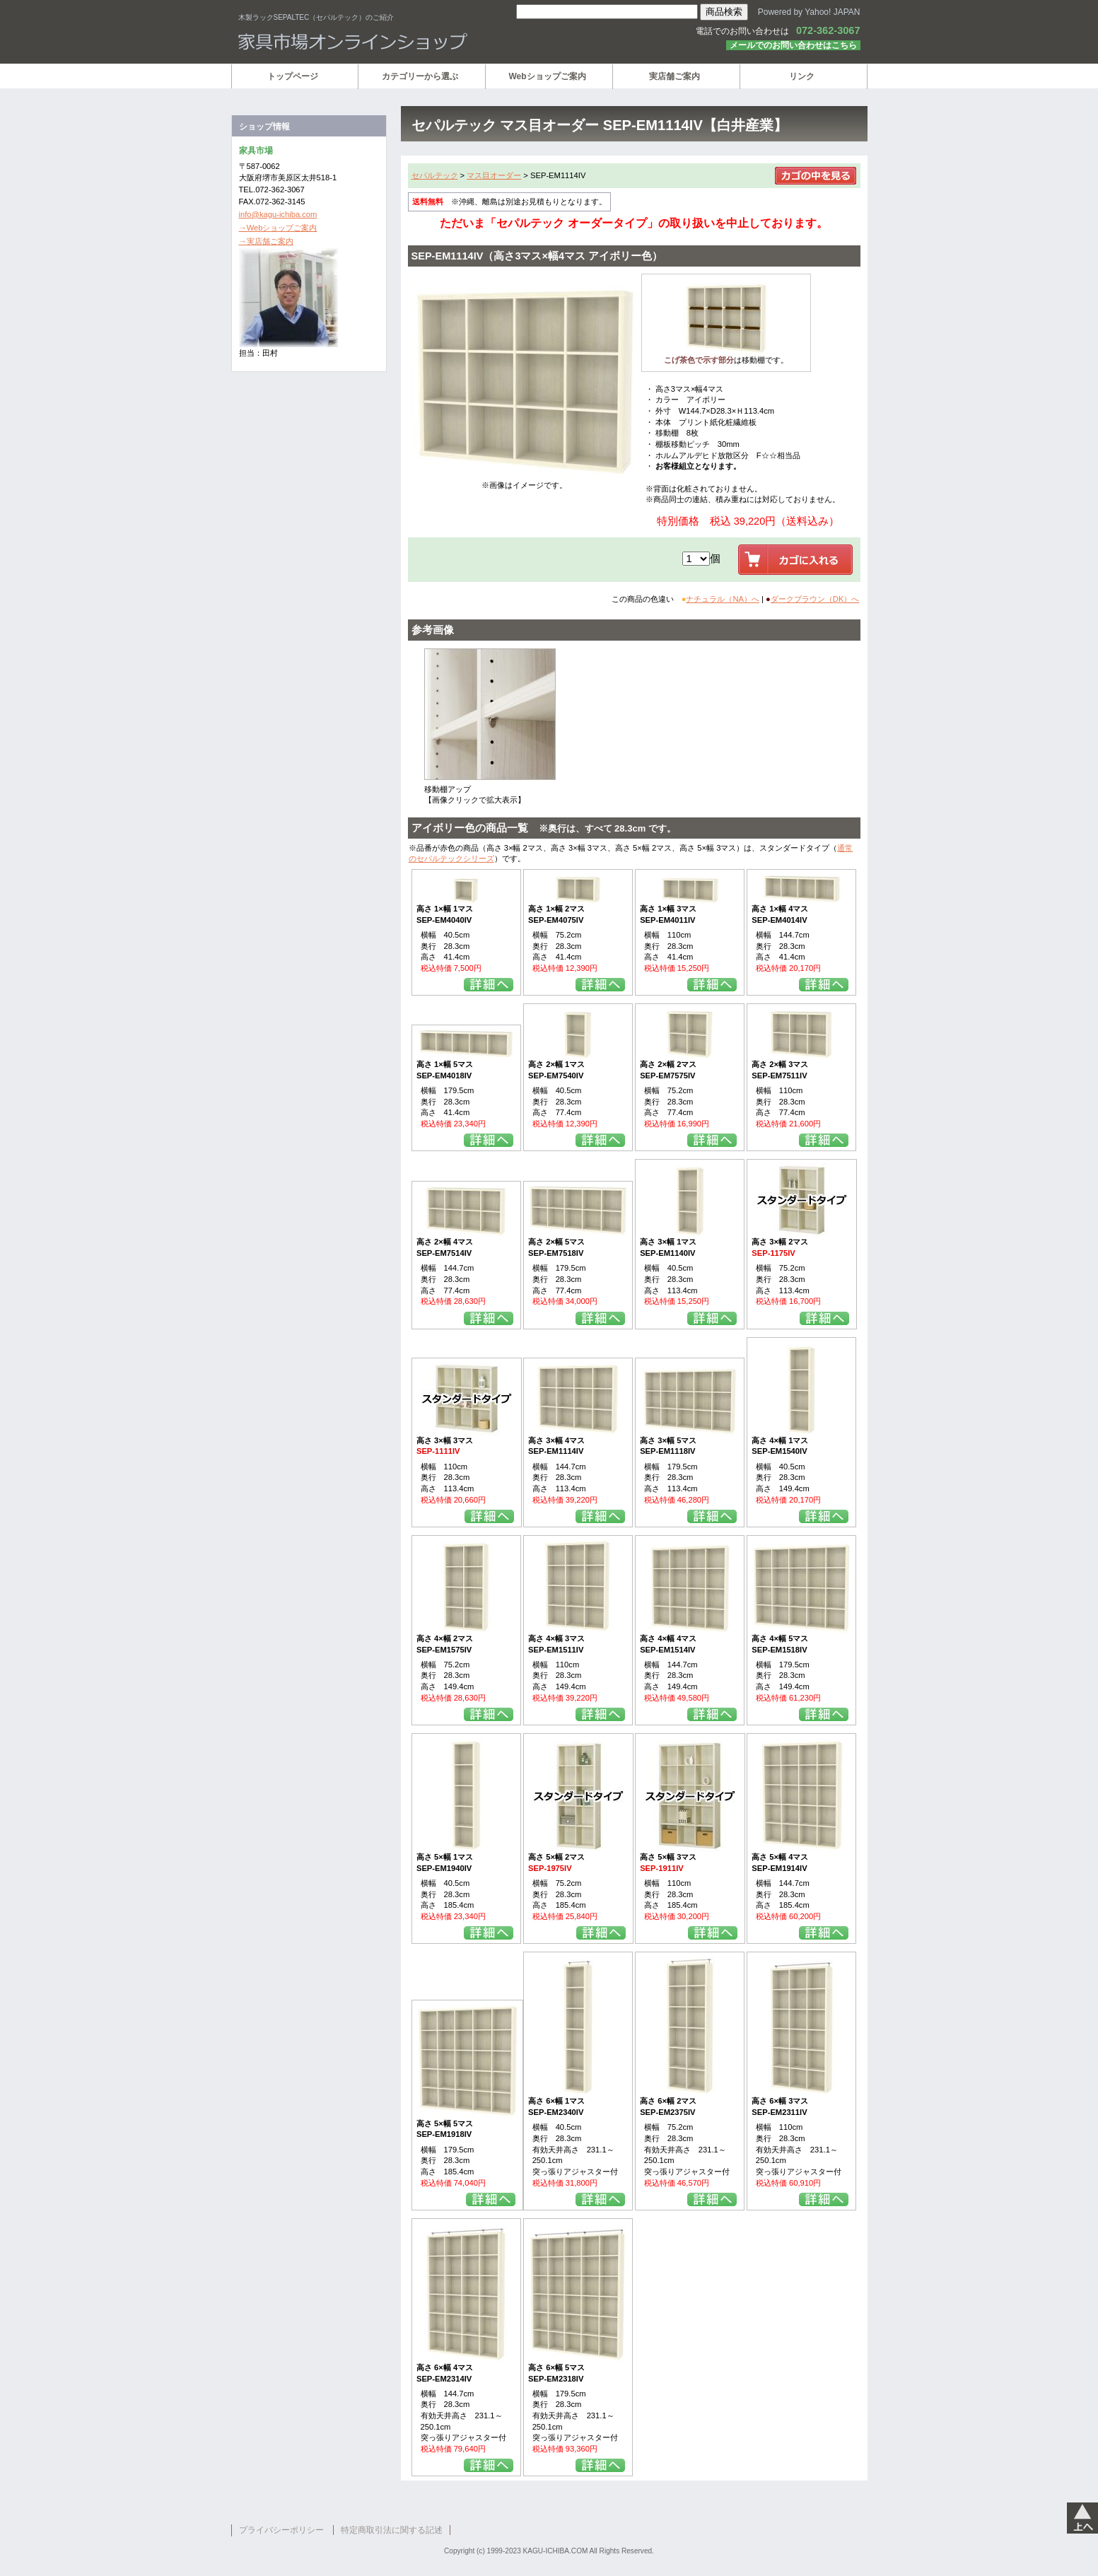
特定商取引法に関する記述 (392, 2530)
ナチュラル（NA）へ (722, 599)
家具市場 (408, 41)
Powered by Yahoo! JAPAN (809, 12)
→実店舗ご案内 (266, 241)
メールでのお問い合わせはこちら (793, 45)
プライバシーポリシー (281, 2530)
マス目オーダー (494, 175)
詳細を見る (488, 984)
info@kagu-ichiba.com (278, 214)
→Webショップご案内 (278, 227)
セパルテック (434, 175)
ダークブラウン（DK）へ (815, 599)
